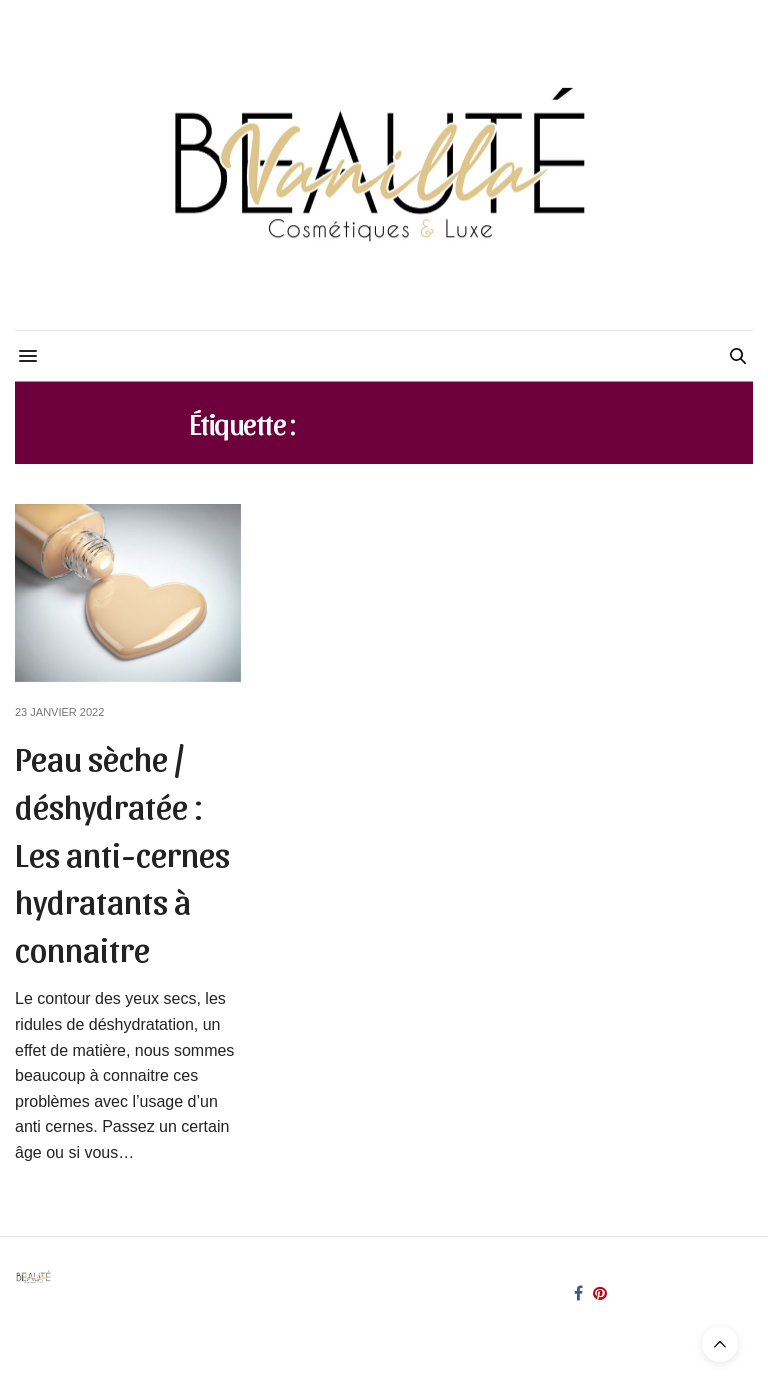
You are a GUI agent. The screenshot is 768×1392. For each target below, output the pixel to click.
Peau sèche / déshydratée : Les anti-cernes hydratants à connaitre (122, 851)
